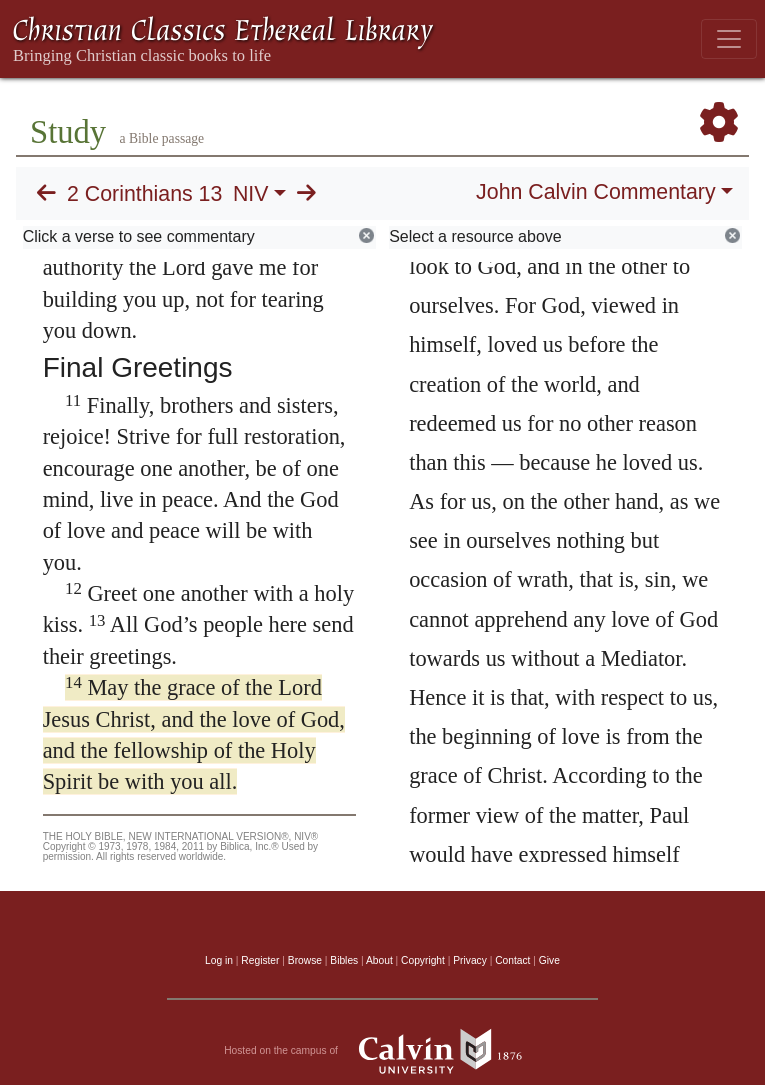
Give (549, 960)
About (379, 960)
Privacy (470, 960)
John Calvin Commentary (595, 192)
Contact (512, 960)
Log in (219, 960)
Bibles (344, 960)
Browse (305, 960)
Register (260, 960)
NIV (251, 194)
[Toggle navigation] (729, 39)
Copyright (423, 960)
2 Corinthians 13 (144, 194)
